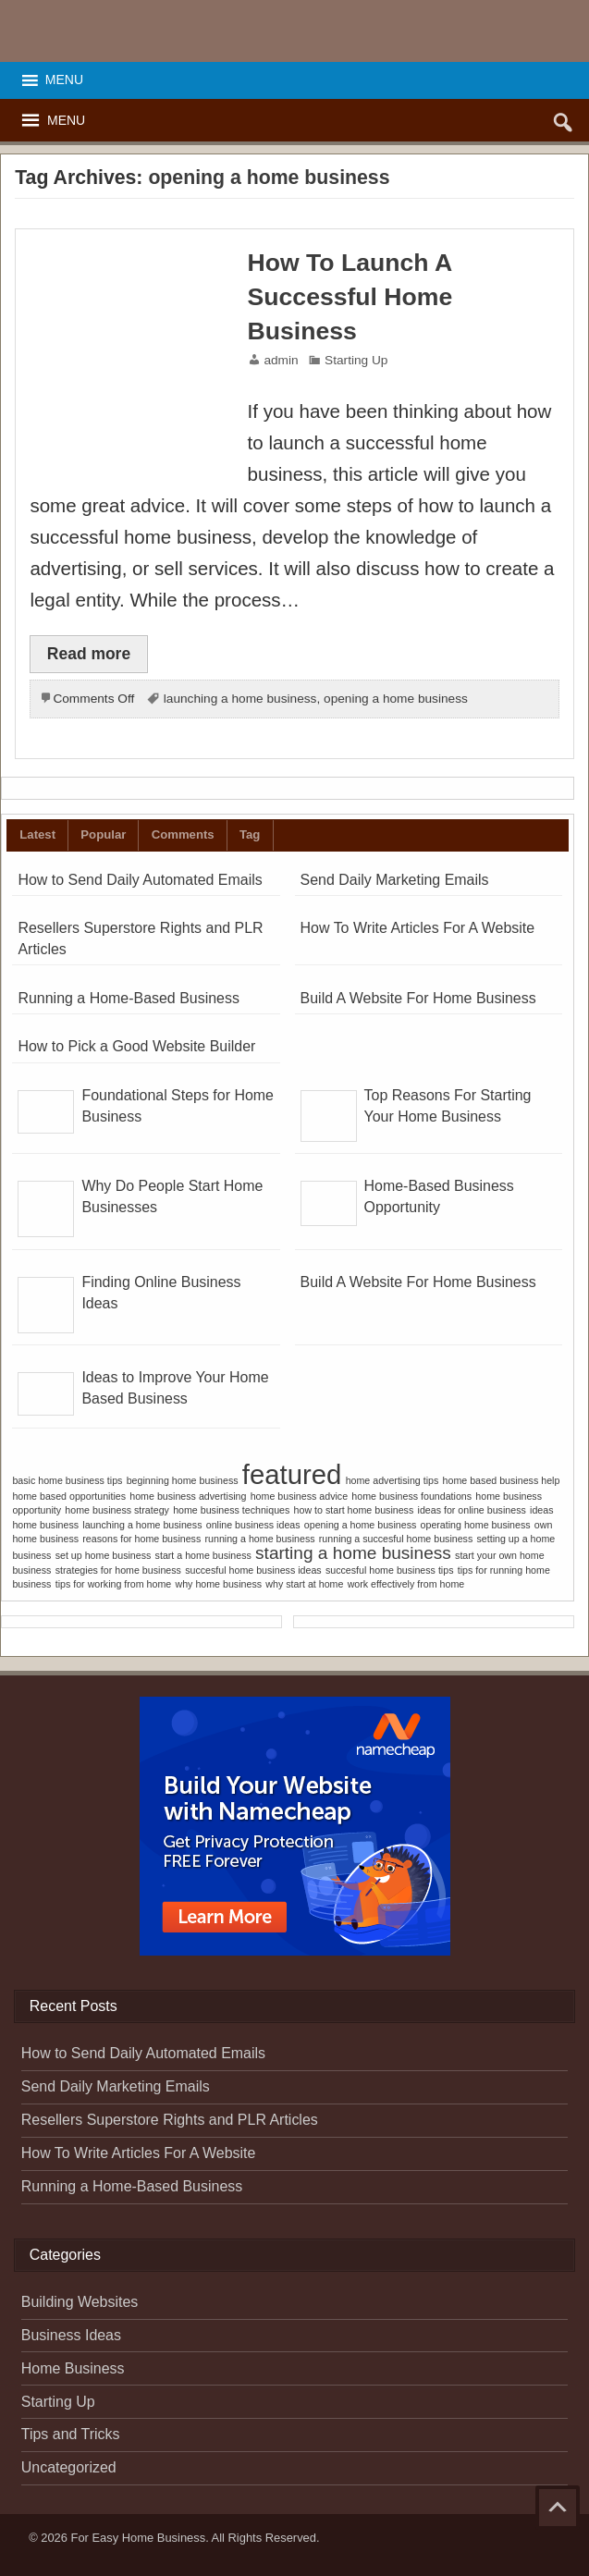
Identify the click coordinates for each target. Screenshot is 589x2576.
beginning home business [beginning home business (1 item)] (183, 1480)
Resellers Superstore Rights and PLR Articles (169, 2120)
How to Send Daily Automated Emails (140, 880)
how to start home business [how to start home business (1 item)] (354, 1509)
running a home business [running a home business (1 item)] (260, 1538)
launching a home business (240, 698)
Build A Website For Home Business (418, 998)
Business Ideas (71, 2335)
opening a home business (396, 698)
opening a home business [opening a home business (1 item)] (360, 1524)
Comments (183, 834)
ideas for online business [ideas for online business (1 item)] (472, 1509)
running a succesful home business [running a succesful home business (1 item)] (395, 1538)
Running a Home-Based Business (128, 998)
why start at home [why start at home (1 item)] (304, 1583)
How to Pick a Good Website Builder (136, 1046)
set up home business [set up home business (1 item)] (103, 1555)
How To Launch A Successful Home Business (350, 297)
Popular (103, 834)
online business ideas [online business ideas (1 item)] (253, 1524)
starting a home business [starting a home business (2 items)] (353, 1553)
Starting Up (356, 360)
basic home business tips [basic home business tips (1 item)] (67, 1480)
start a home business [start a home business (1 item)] (203, 1555)
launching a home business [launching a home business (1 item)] (142, 1524)
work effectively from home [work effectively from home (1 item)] (406, 1583)
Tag (249, 834)
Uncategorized (69, 2467)
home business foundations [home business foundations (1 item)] (411, 1496)
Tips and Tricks (70, 2434)
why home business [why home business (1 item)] (218, 1583)
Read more (88, 653)
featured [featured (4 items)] (292, 1474)
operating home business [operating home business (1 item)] (476, 1524)
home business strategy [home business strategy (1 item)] (117, 1509)
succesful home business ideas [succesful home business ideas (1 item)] (253, 1570)
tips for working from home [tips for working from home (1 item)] (113, 1583)
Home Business (73, 2368)
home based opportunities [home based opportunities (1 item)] (69, 1496)
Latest (37, 834)
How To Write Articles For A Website (418, 928)
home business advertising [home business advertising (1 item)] (187, 1496)
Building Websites (80, 2302)
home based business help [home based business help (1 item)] (501, 1480)
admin (281, 360)
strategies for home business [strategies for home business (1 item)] (118, 1570)
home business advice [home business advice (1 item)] (299, 1496)
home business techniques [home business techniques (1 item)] (231, 1509)
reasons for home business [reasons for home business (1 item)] (141, 1538)
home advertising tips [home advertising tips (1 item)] (392, 1480)
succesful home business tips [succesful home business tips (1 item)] (389, 1570)
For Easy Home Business (138, 2538)
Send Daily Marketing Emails (395, 880)
